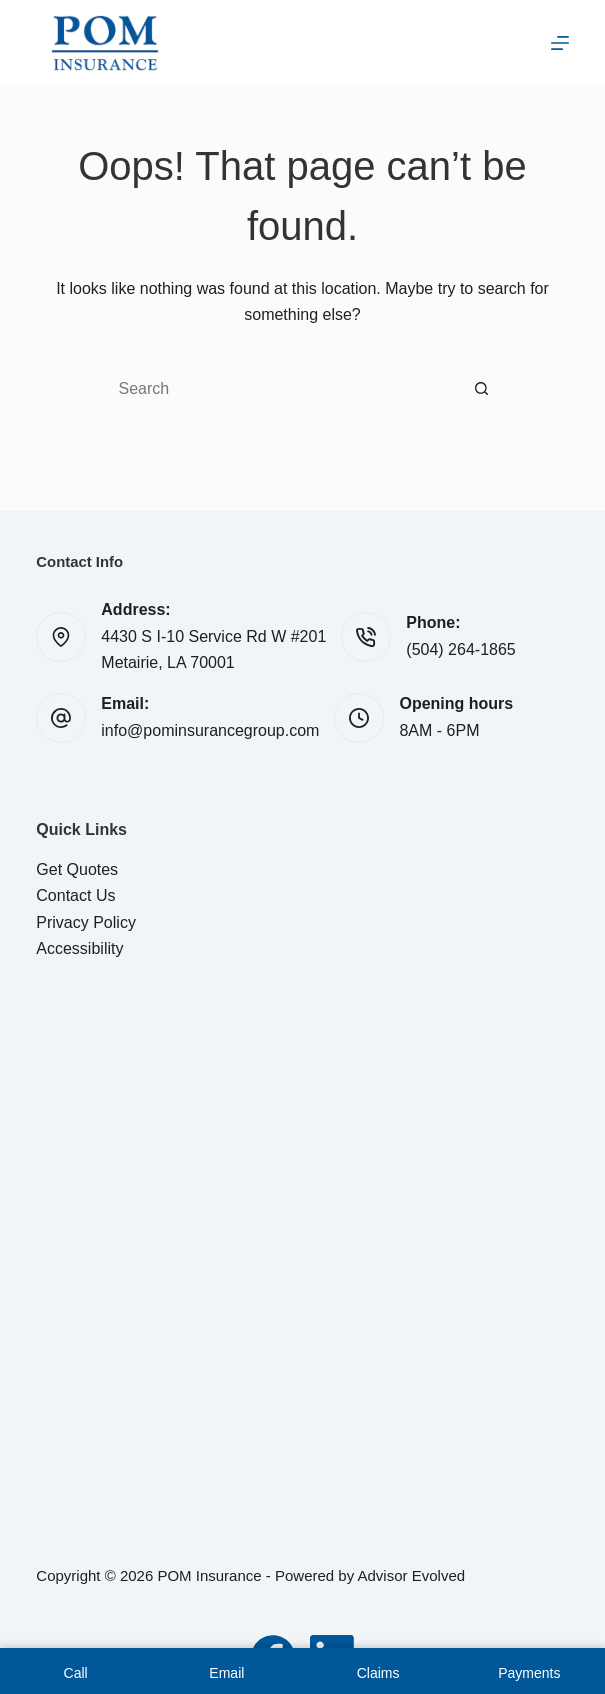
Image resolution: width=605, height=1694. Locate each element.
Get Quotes (77, 869)
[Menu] (560, 43)
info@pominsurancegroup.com (210, 730)
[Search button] (482, 389)
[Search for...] (282, 389)
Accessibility (79, 948)
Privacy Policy (86, 922)
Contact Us (75, 895)
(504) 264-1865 (460, 649)
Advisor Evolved (412, 1575)
